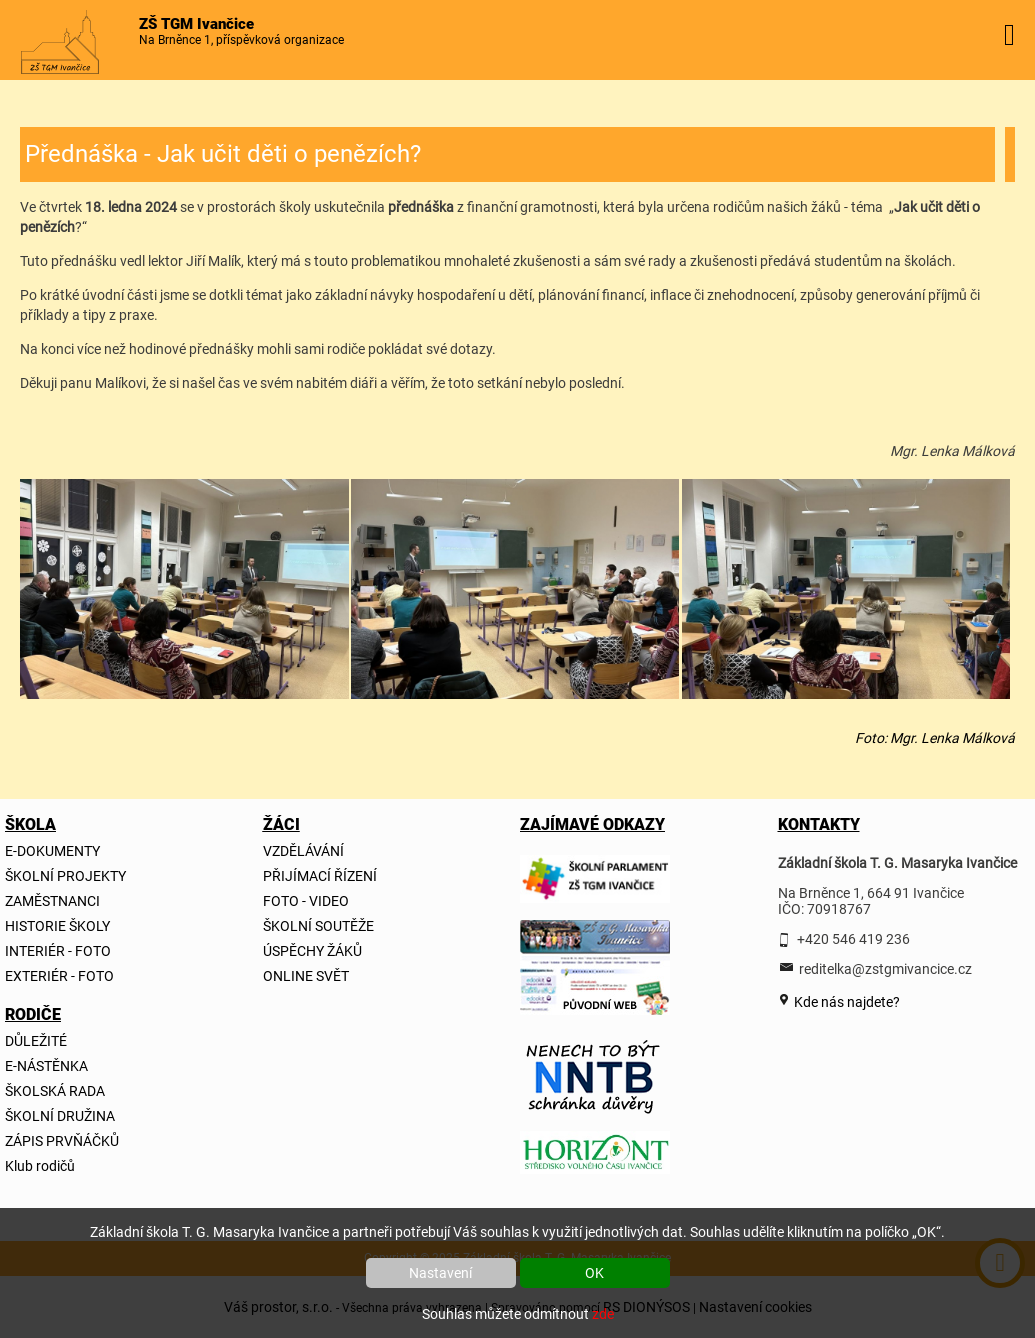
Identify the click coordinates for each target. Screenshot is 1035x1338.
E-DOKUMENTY (52, 851)
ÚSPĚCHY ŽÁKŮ (312, 951)
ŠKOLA (30, 824)
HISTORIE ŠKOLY (57, 926)
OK (594, 1273)
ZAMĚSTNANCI (52, 901)
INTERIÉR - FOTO (58, 951)
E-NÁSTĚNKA (46, 1066)
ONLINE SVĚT (306, 976)
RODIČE (33, 1014)
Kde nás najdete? (845, 1002)
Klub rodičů (40, 1166)
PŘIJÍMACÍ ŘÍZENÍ (320, 876)
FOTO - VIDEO (306, 901)
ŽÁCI (281, 824)
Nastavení (440, 1273)
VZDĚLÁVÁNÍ (303, 851)
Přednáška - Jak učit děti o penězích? (223, 154)
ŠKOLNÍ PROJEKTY (65, 876)
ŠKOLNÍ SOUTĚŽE (318, 926)
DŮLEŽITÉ (36, 1041)
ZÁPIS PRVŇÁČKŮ (62, 1141)
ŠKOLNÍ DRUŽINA (60, 1116)
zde (603, 1314)
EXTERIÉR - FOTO (59, 976)
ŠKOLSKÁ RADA (55, 1091)
